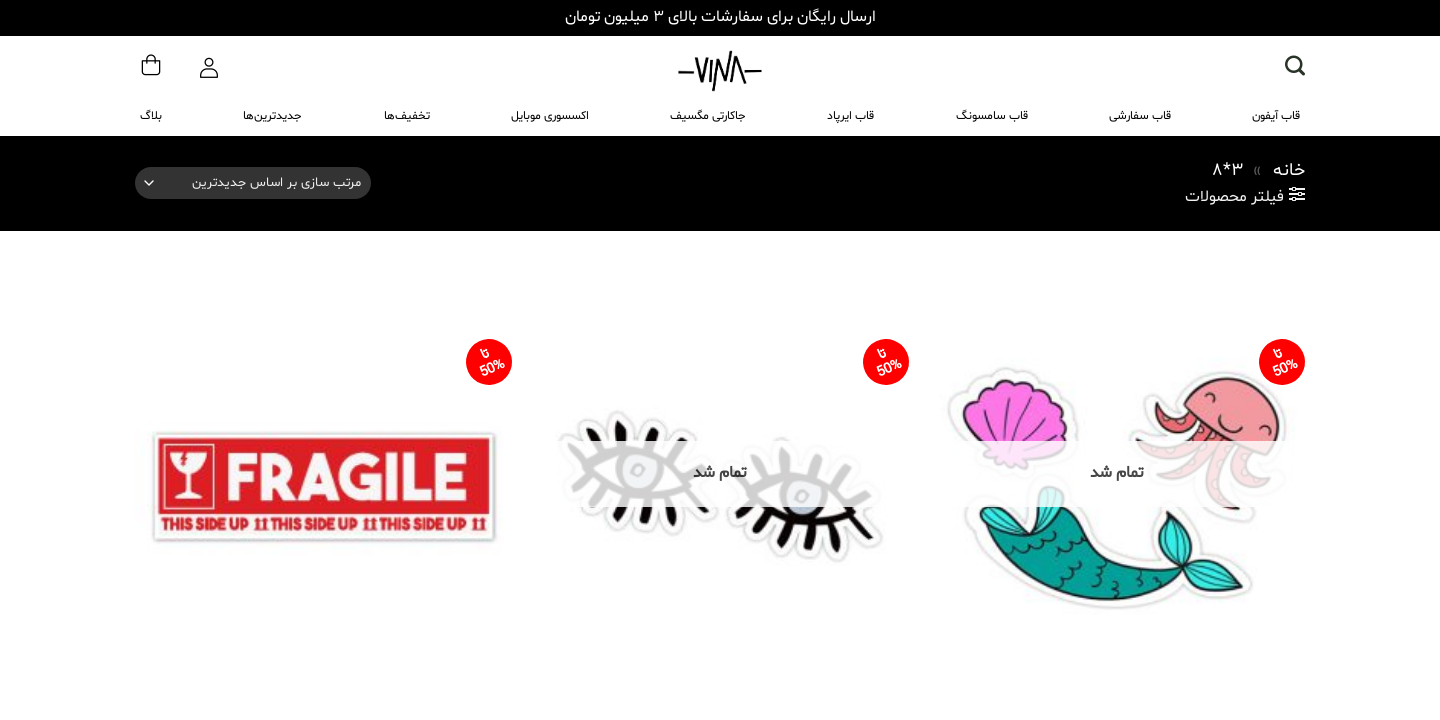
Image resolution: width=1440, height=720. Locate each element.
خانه (1289, 170)
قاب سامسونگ (992, 116)
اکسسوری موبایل (550, 116)
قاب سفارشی (1140, 116)
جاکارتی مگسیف (708, 116)
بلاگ (151, 116)
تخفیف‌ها (407, 116)
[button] (1295, 65)
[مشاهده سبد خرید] (151, 62)
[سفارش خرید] (253, 183)
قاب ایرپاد (850, 116)
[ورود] (209, 63)
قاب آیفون (1276, 116)
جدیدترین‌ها (272, 116)
